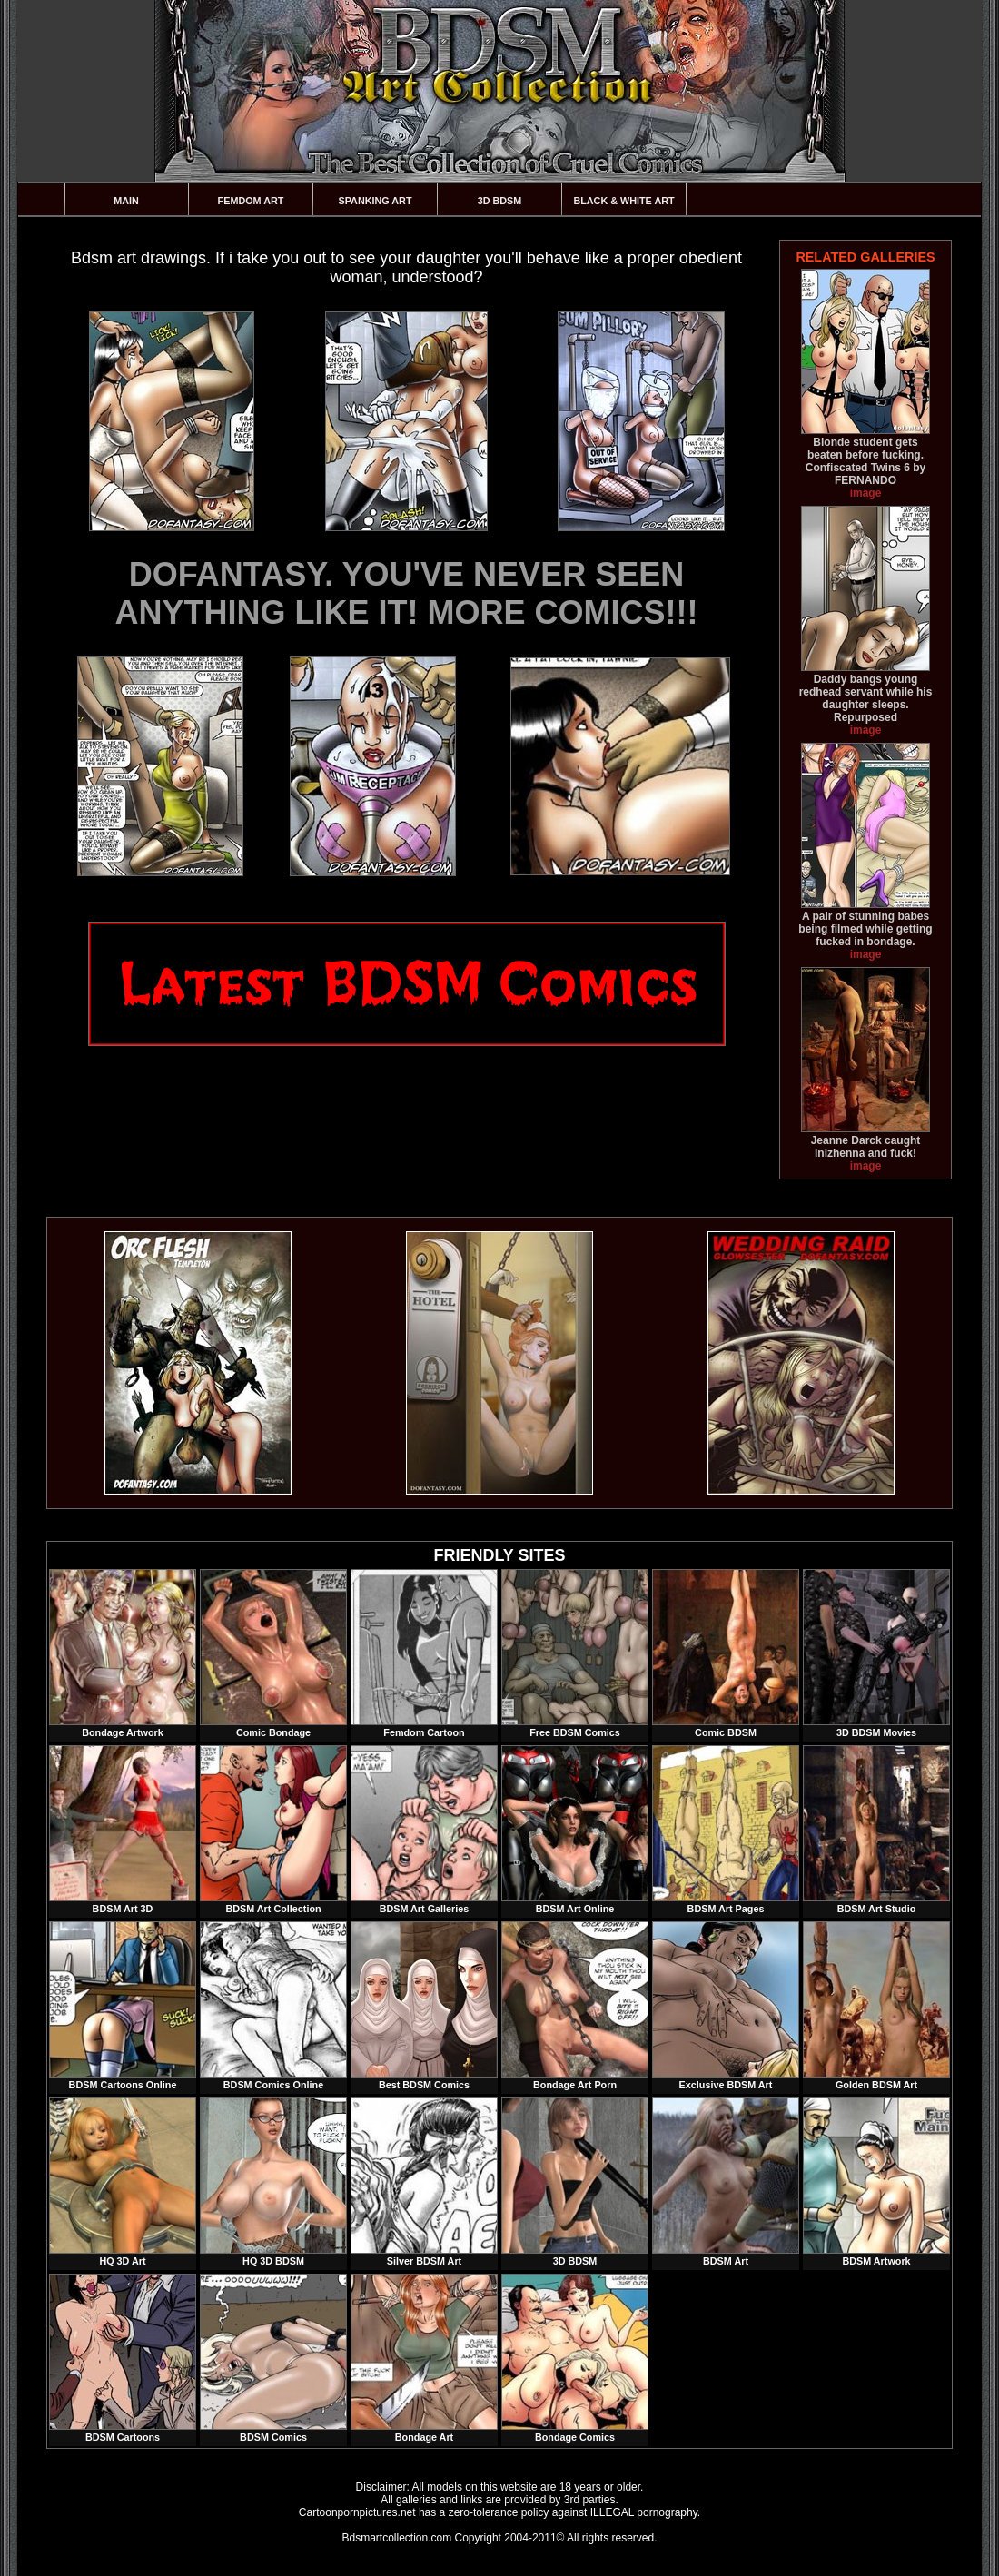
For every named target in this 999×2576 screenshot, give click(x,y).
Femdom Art (251, 200)
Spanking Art (375, 200)
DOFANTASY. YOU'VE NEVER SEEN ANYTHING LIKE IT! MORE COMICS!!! (406, 593)
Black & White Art (623, 200)
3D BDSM (500, 200)
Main (126, 200)
